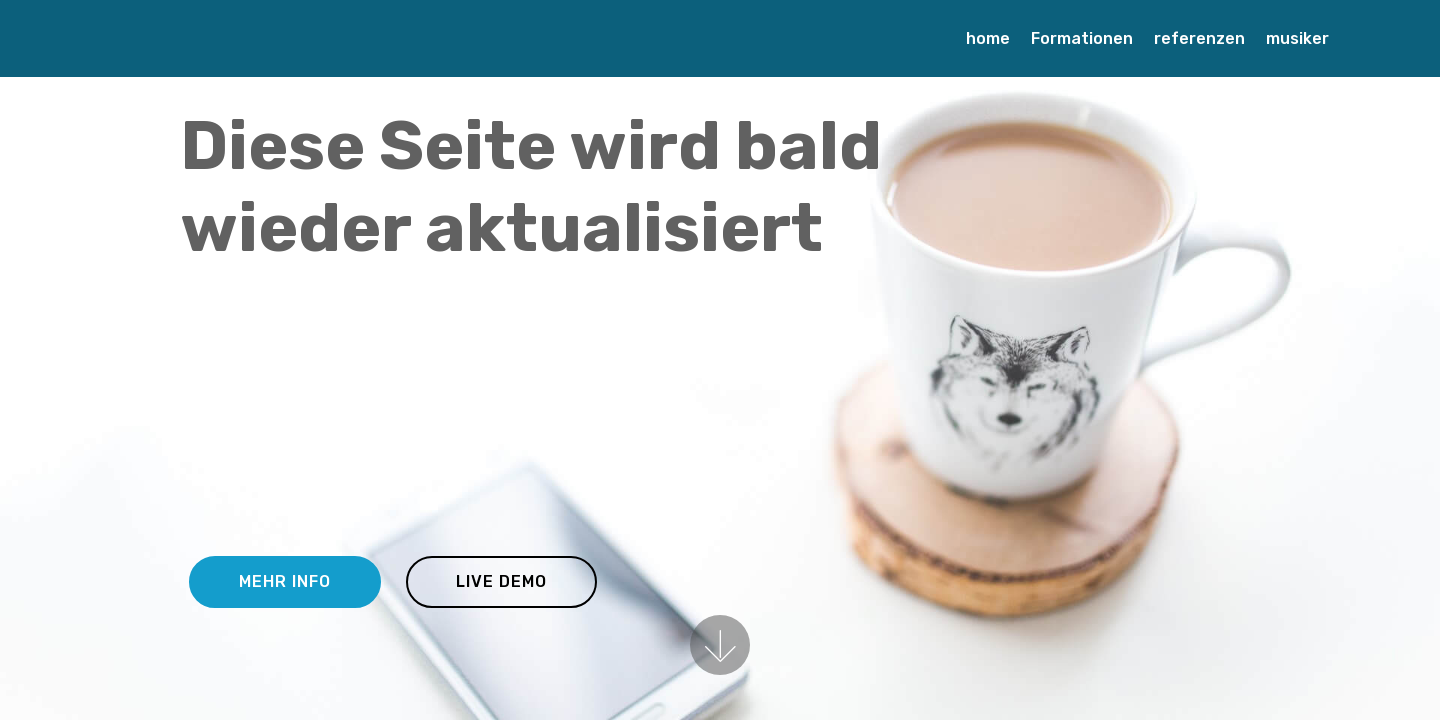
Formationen (1082, 38)
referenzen (1199, 38)
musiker (1297, 38)
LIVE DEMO (501, 581)
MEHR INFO (285, 581)
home (988, 38)
